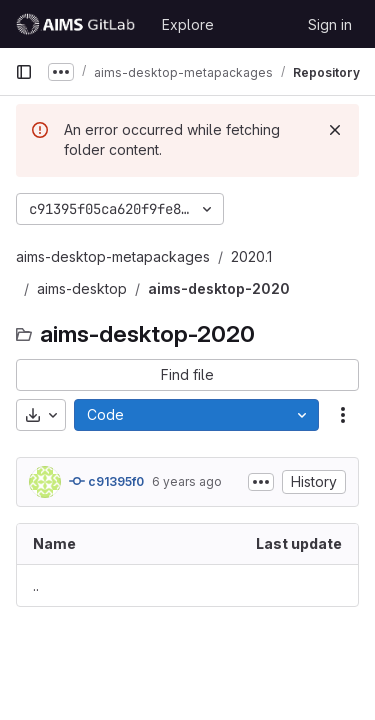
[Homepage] (78, 24)
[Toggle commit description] (261, 482)
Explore (188, 24)
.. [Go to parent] (36, 585)
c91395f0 (106, 481)
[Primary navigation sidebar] (24, 72)
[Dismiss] (335, 130)
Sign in (330, 24)
